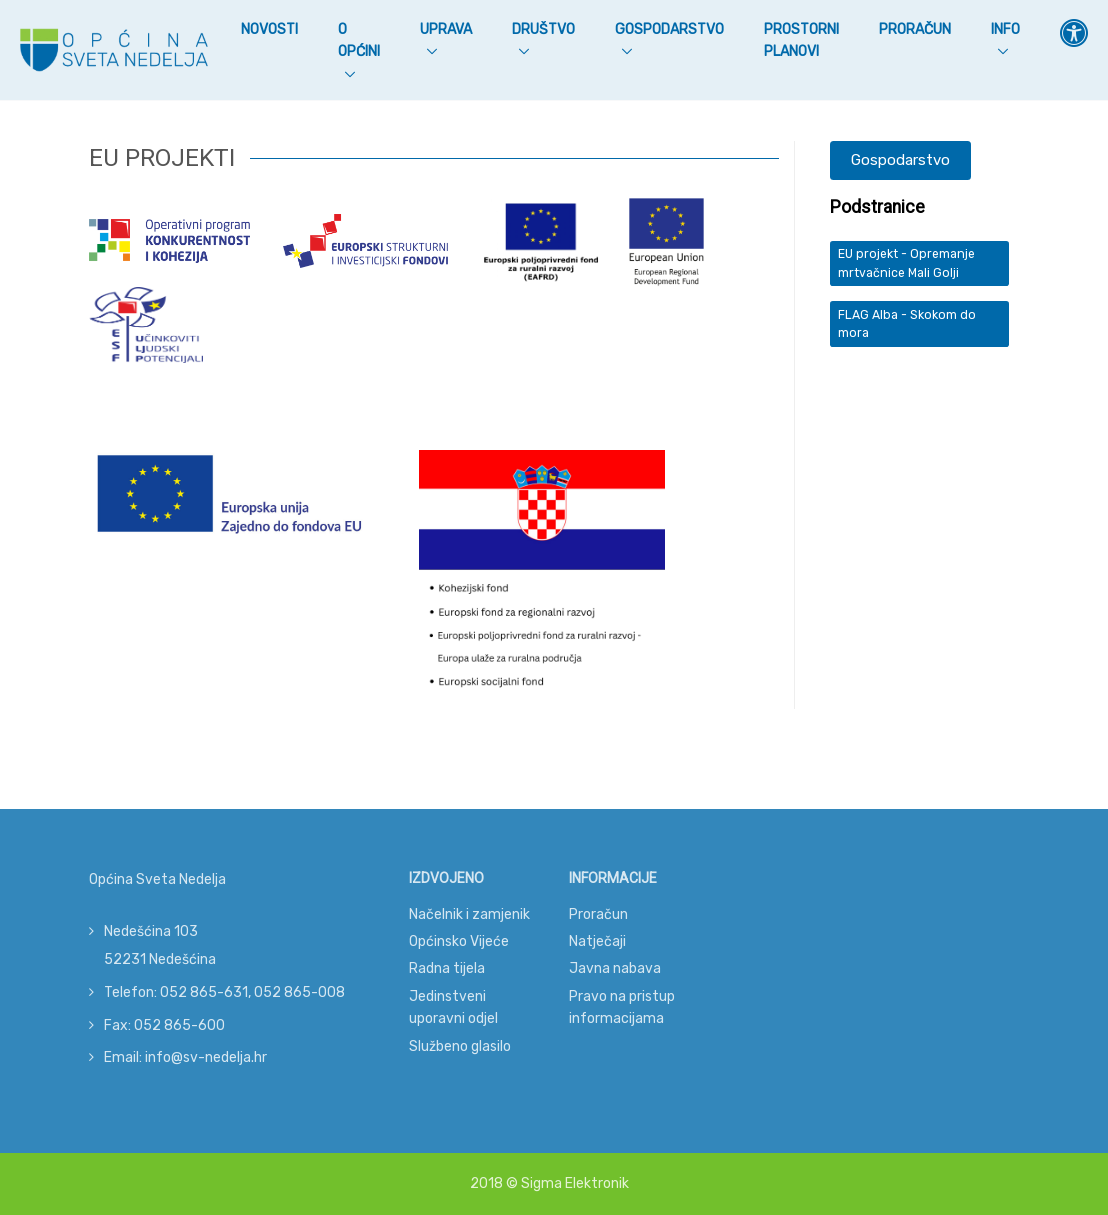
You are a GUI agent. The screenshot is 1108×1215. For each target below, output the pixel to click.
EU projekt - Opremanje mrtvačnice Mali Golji (906, 263)
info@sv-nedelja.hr (206, 1057)
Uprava (446, 29)
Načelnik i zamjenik (469, 914)
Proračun (915, 29)
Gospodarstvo (669, 29)
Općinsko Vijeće (459, 941)
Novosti (269, 28)
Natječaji (597, 941)
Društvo (543, 29)
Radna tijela (447, 968)
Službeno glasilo (460, 1046)
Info (1005, 29)
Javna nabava (615, 968)
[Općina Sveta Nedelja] (114, 50)
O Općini (359, 40)
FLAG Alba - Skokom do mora (907, 324)
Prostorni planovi (801, 40)
